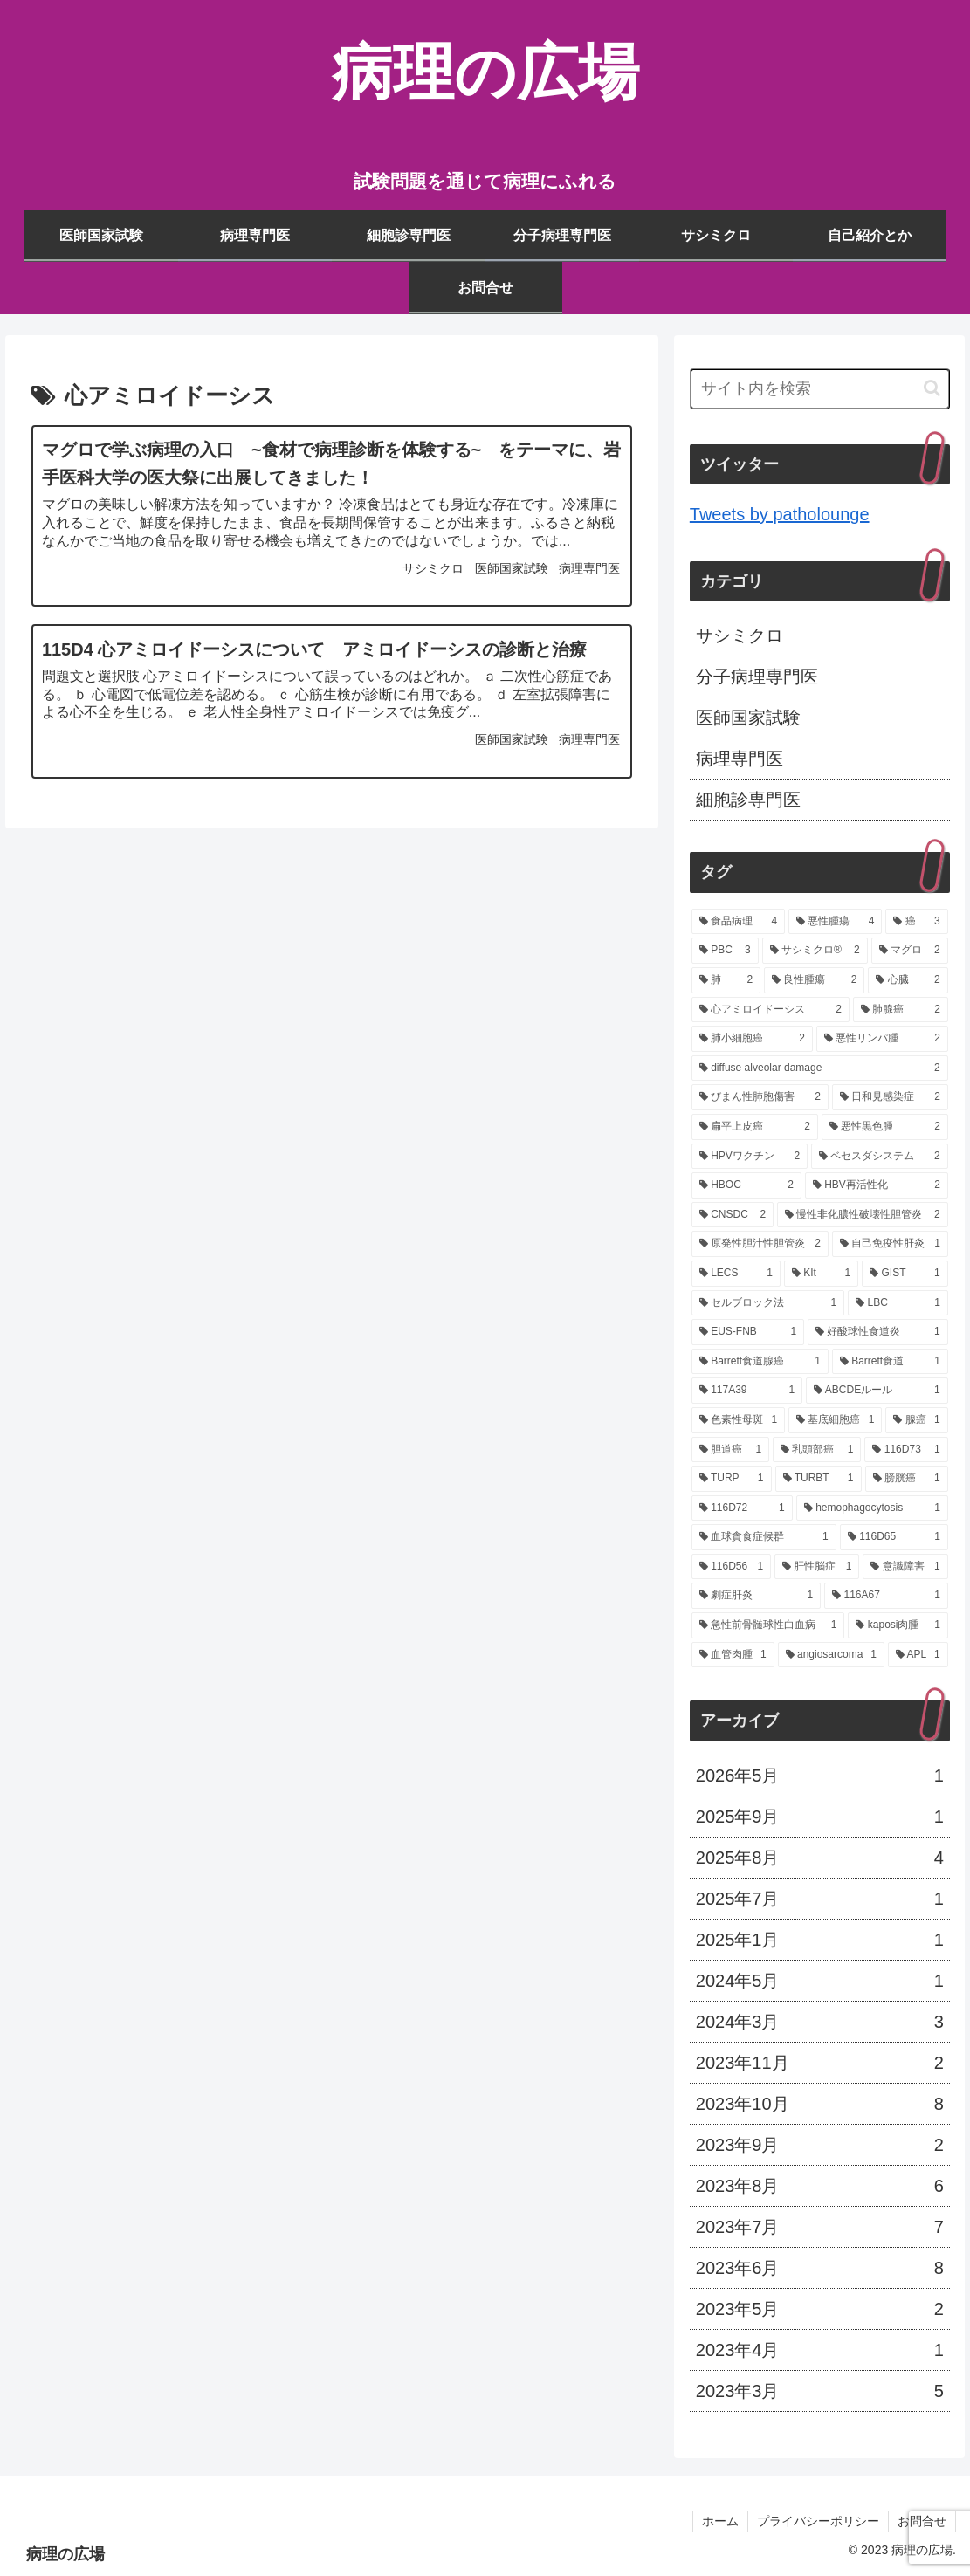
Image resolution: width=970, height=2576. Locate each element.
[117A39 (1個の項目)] (746, 1390)
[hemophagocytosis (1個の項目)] (872, 1508)
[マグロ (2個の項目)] (909, 951)
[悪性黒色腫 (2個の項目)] (885, 1127)
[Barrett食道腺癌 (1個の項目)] (760, 1362)
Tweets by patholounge (780, 514)
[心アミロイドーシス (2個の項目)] (770, 1010)
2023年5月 (820, 2309)
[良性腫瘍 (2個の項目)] (814, 980)
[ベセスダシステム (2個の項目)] (879, 1157)
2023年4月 (820, 2350)
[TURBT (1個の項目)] (818, 1479)
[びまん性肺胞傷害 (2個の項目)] (760, 1097)
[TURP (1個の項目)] (731, 1479)
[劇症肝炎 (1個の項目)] (756, 1596)
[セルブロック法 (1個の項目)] (767, 1303)
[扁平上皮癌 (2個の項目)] (754, 1127)
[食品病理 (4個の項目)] (738, 922)
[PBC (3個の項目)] (725, 951)
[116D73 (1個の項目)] (905, 1450)
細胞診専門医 (748, 799)
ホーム (720, 2521)
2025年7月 (820, 1898)
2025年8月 (820, 1857)
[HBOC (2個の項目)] (746, 1185)
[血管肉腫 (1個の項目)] (732, 1655)
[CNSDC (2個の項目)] (732, 1215)
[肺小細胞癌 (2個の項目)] (752, 1039)
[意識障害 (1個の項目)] (905, 1567)
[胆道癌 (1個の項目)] (730, 1450)
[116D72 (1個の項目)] (742, 1508)
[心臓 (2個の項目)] (907, 980)
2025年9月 (820, 1816)
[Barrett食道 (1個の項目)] (890, 1362)
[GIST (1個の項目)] (905, 1274)
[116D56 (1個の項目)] (731, 1567)
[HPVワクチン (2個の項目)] (749, 1157)
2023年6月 (820, 2268)
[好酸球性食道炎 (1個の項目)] (878, 1332)
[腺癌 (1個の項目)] (916, 1420)
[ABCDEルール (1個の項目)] (877, 1390)
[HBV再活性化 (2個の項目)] (876, 1185)
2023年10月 (820, 2103)
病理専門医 (739, 758)
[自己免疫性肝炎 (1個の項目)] (890, 1244)
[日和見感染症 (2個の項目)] (890, 1097)
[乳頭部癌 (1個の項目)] (817, 1450)
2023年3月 (820, 2391)
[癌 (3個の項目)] (916, 922)
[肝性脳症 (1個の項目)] (816, 1567)
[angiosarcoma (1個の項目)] (831, 1655)
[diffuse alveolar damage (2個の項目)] (819, 1068)
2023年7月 (820, 2227)
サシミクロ (739, 635)
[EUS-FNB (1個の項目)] (747, 1332)
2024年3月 (820, 2021)
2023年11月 (820, 2062)
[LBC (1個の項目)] (898, 1303)
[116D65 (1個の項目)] (894, 1537)
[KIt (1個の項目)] (821, 1274)
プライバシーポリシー (818, 2521)
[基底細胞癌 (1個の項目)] (835, 1420)
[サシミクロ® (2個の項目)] (815, 951)
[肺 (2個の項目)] (725, 980)
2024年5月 (820, 1980)
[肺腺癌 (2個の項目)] (900, 1010)
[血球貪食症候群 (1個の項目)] (763, 1537)
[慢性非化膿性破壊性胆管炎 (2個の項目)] (862, 1215)
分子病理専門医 (757, 676)
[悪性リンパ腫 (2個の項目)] (882, 1039)
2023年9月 (820, 2144)
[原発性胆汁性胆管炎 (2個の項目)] (760, 1244)
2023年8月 (820, 2186)
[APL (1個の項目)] (918, 1655)
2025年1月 (820, 1939)
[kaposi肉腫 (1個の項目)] (897, 1625)
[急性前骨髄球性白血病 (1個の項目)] (768, 1625)
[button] (932, 388)
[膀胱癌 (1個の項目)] (906, 1479)
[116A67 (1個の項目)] (886, 1596)
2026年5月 (820, 1775)
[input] (820, 388)
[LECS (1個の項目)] (736, 1274)
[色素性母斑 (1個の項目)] (738, 1420)
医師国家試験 (748, 717)
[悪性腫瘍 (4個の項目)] (835, 922)
